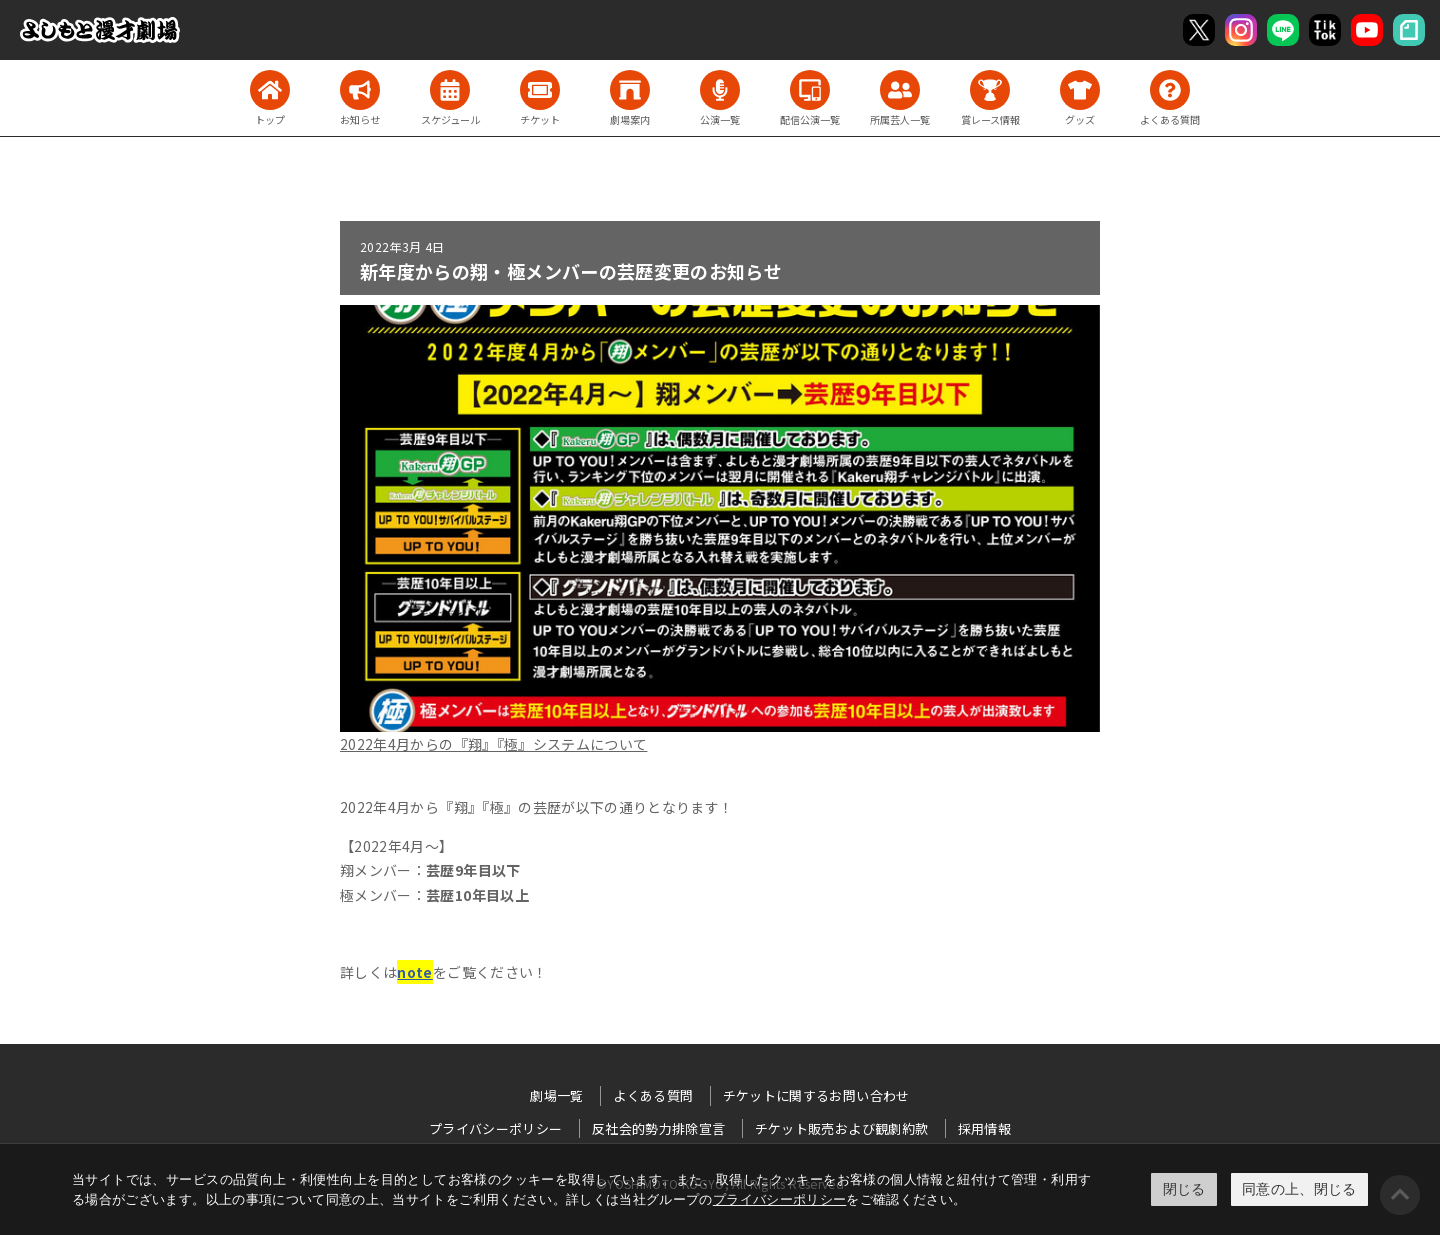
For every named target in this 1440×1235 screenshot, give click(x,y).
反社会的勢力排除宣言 (659, 1128)
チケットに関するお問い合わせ (816, 1095)
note (414, 972)
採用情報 (984, 1128)
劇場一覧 (556, 1095)
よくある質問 (653, 1095)
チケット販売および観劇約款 (842, 1128)
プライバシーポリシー (780, 1199)
